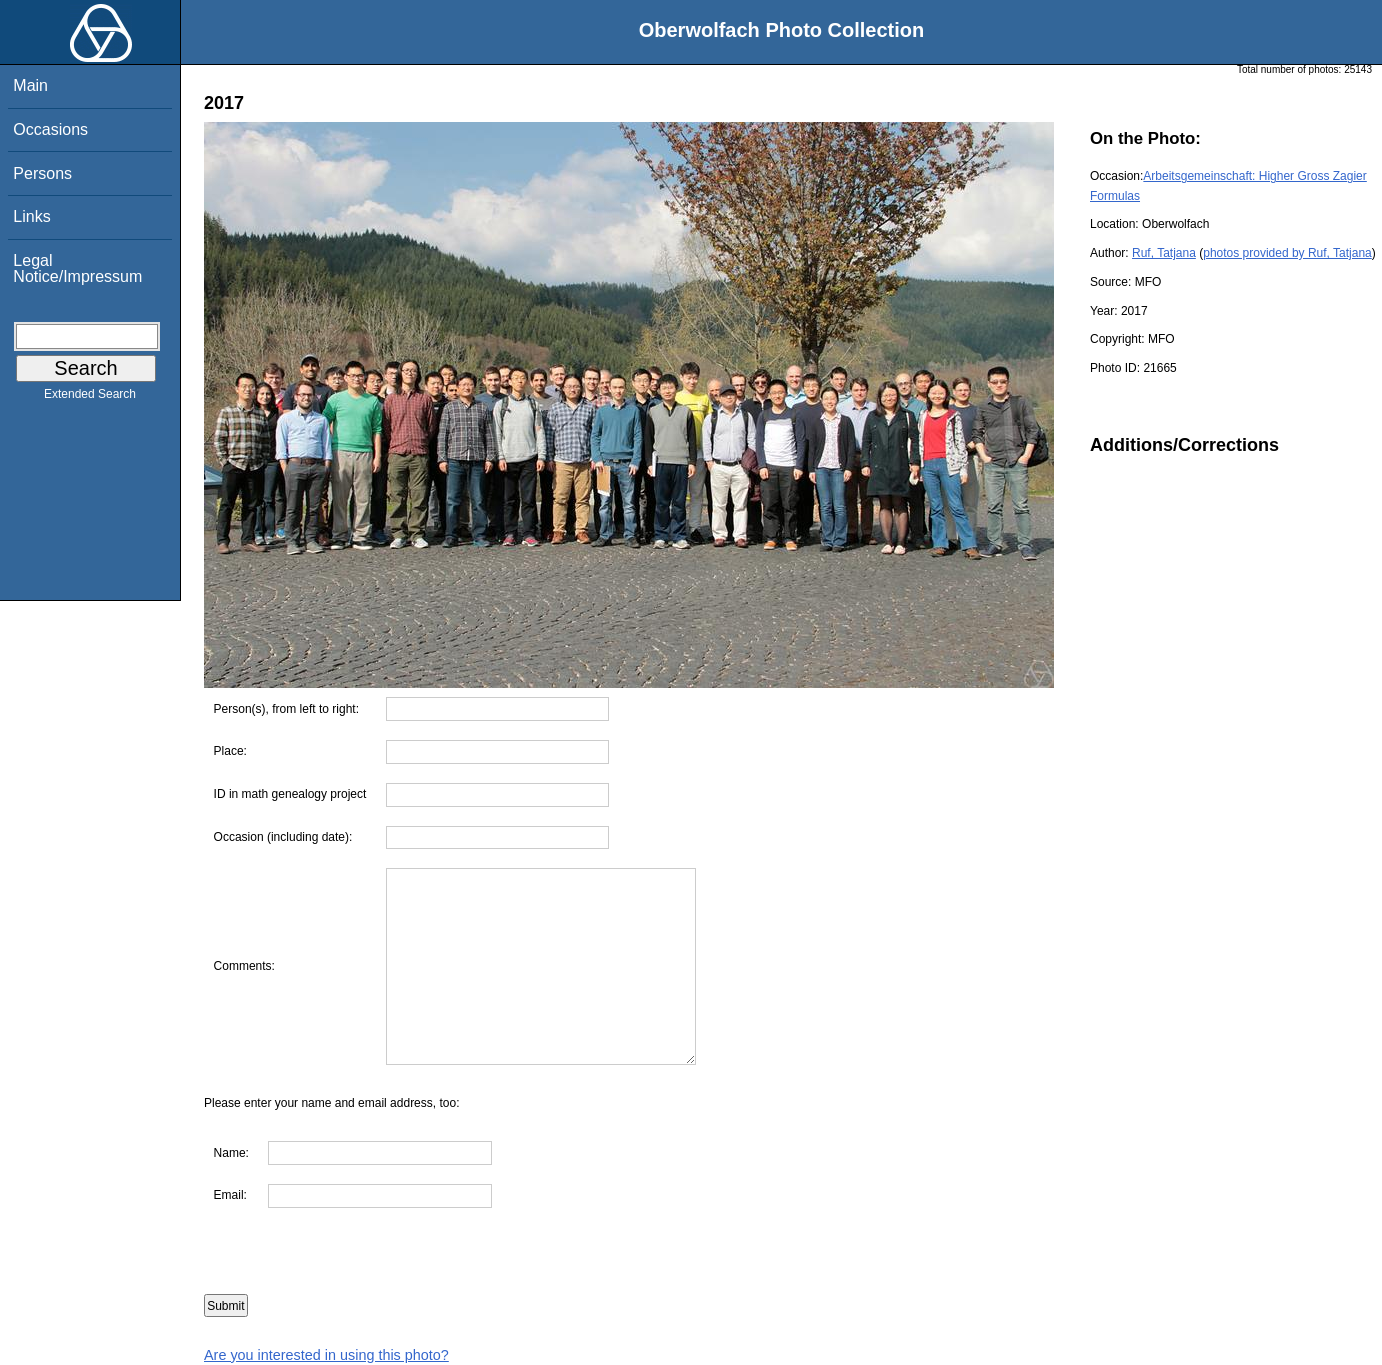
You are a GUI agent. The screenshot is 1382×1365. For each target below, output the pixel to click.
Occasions (50, 129)
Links (31, 216)
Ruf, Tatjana (1164, 253)
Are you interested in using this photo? (326, 1355)
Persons (42, 173)
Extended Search (90, 398)
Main (30, 85)
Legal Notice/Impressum (77, 268)
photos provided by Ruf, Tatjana (1287, 253)
